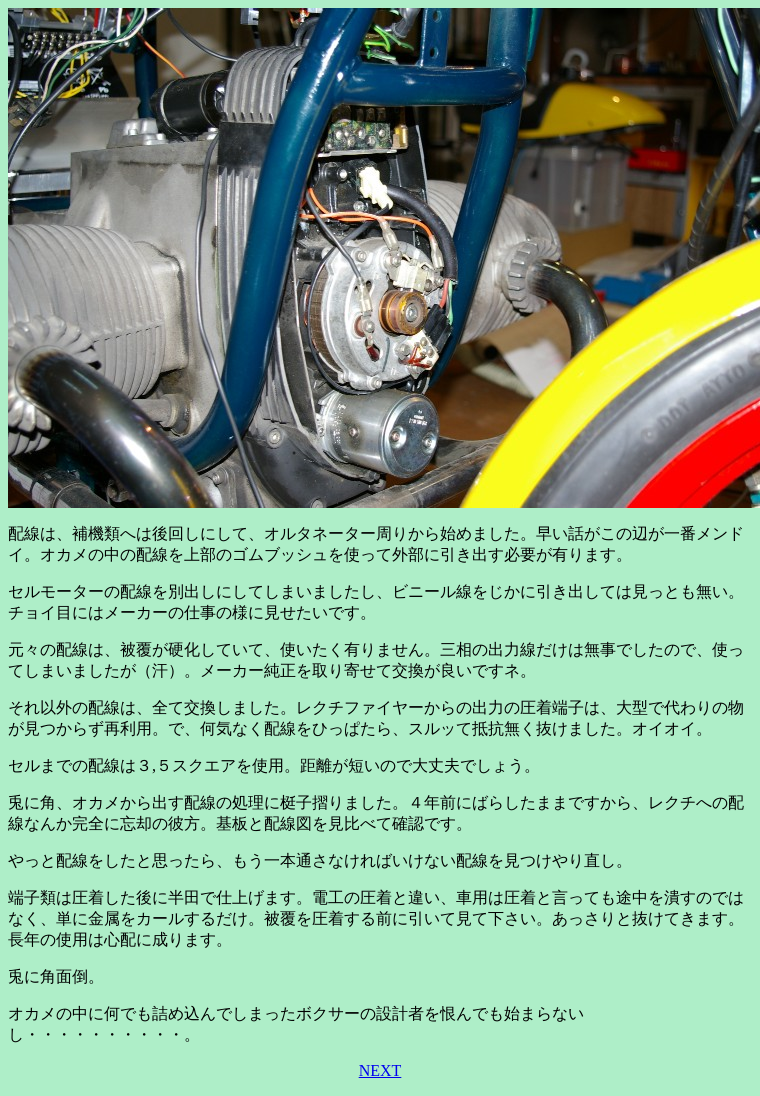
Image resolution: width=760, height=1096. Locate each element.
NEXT (380, 1070)
